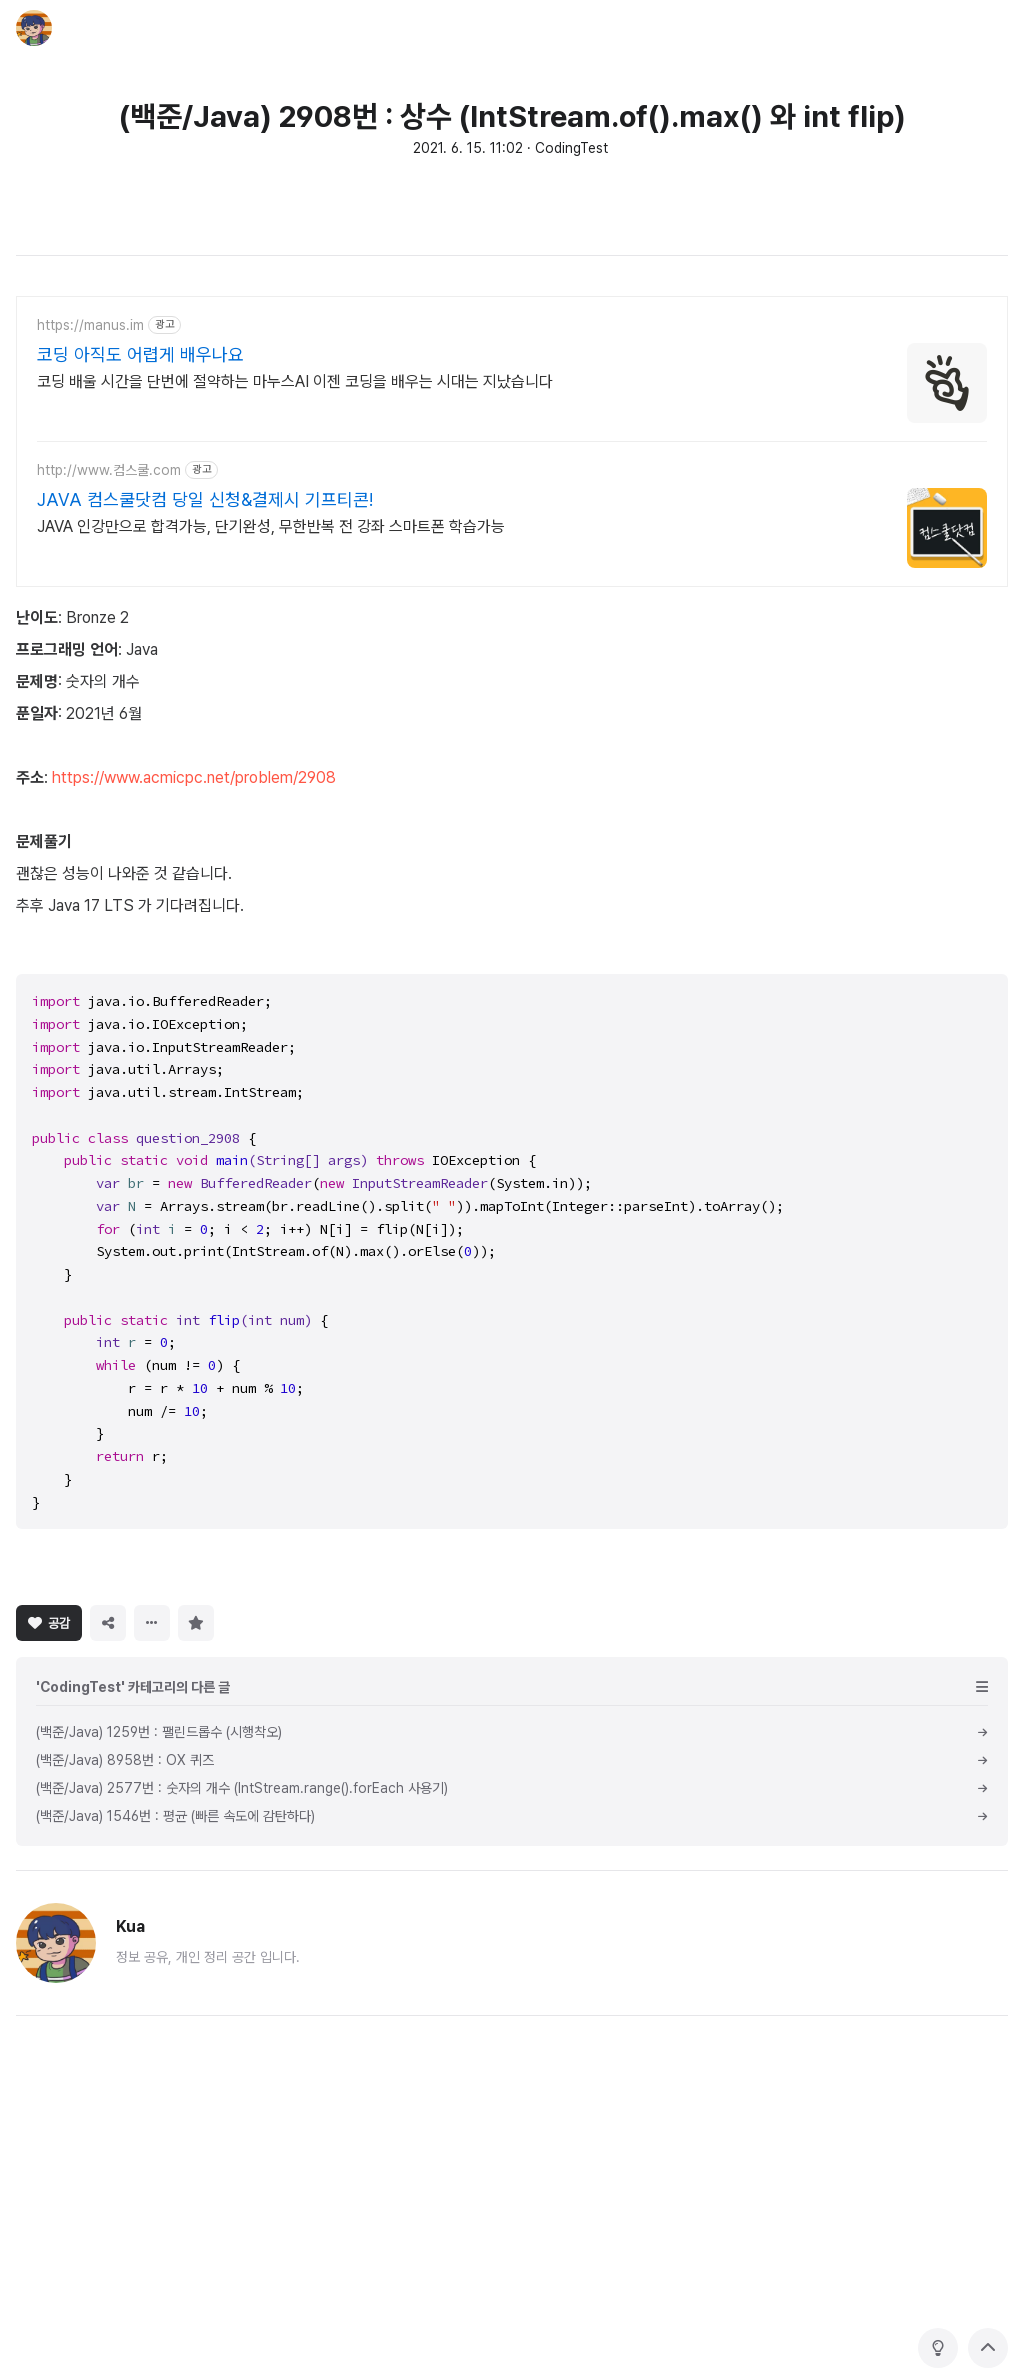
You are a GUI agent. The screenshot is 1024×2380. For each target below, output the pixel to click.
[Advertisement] (512, 1689)
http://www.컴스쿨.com (109, 470)
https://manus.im (90, 325)
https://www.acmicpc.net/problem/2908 (194, 777)
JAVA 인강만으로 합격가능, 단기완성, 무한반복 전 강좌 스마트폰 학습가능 (271, 526)
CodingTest (571, 148)
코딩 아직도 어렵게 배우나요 (140, 354)
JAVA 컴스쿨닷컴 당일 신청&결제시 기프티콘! (205, 499)
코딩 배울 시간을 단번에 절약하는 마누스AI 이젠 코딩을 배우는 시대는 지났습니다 (295, 381)
